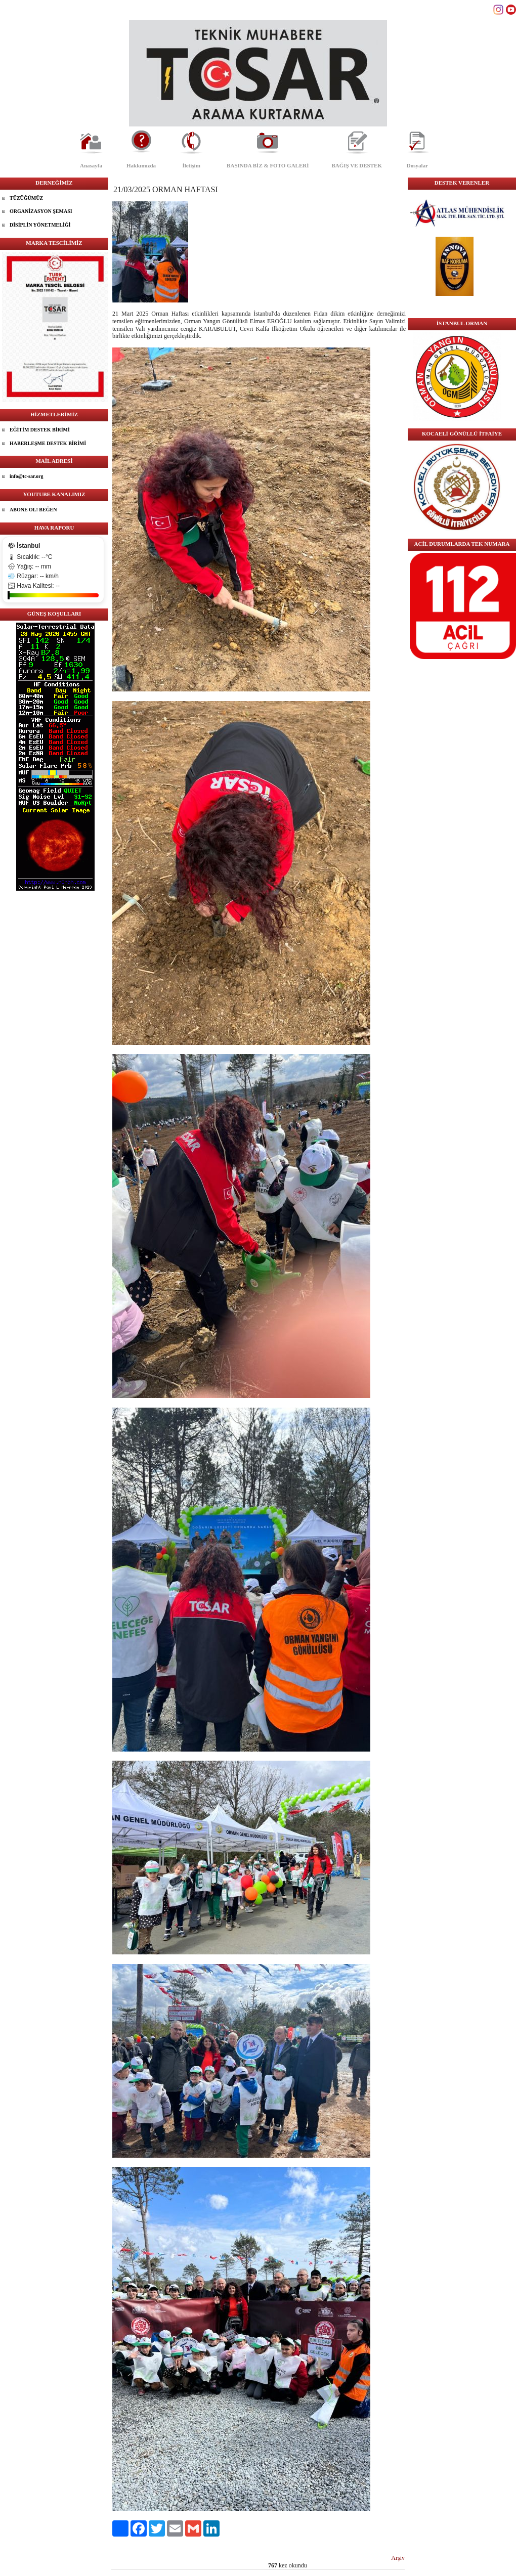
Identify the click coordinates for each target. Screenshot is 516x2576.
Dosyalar (417, 165)
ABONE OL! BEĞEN (33, 509)
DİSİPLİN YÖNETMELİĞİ (40, 225)
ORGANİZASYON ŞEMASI (41, 211)
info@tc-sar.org (26, 476)
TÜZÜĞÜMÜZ (26, 198)
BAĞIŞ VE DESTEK (357, 165)
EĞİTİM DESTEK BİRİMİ (40, 429)
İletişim (191, 165)
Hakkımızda (141, 165)
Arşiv (398, 2557)
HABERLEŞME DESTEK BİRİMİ (48, 443)
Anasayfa (91, 165)
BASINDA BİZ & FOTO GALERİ (268, 165)
